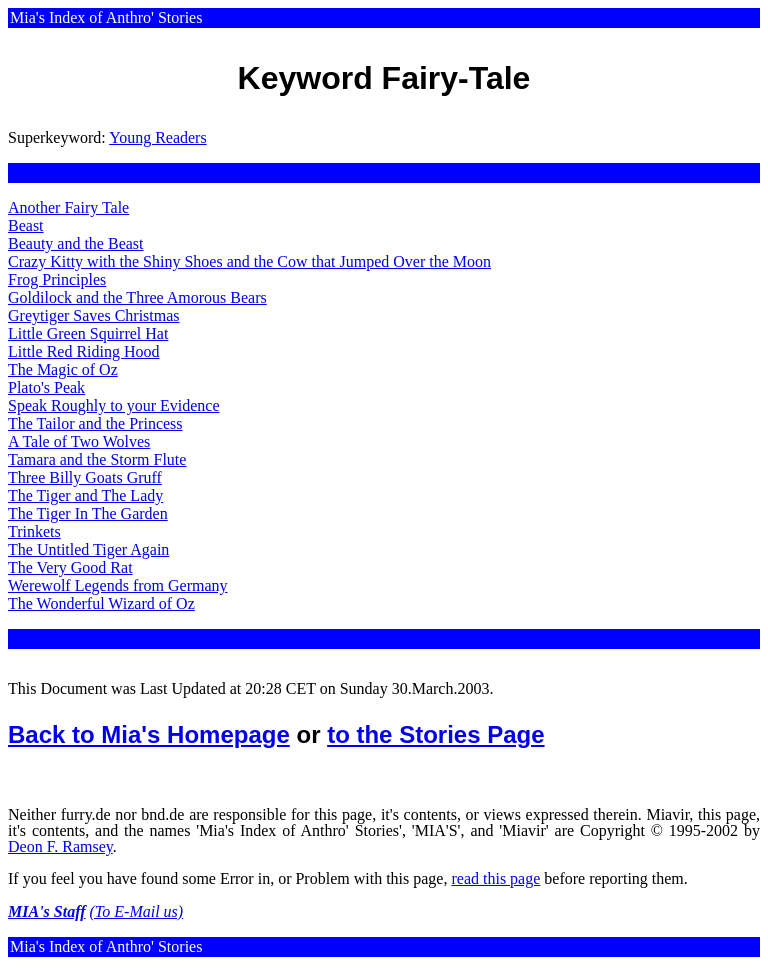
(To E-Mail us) (137, 911)
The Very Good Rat (70, 567)
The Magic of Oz (63, 369)
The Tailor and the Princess (95, 423)
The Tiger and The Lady (85, 495)
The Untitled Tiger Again (88, 549)
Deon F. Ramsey (60, 846)
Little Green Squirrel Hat (88, 333)
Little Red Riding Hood (84, 351)
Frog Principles (57, 279)
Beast (26, 225)
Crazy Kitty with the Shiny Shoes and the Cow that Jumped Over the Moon (249, 261)
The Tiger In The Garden (88, 513)
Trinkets (34, 531)
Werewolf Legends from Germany (118, 585)
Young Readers (157, 137)
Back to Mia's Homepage (149, 734)
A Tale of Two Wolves (79, 441)
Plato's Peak (46, 387)
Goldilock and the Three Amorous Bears (137, 297)
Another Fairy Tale (68, 207)
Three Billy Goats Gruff (85, 477)
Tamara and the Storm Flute (97, 459)
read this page (495, 878)
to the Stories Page (435, 734)
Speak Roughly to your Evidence (114, 405)
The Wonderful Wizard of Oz (101, 603)
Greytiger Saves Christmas (94, 315)
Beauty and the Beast (76, 243)
